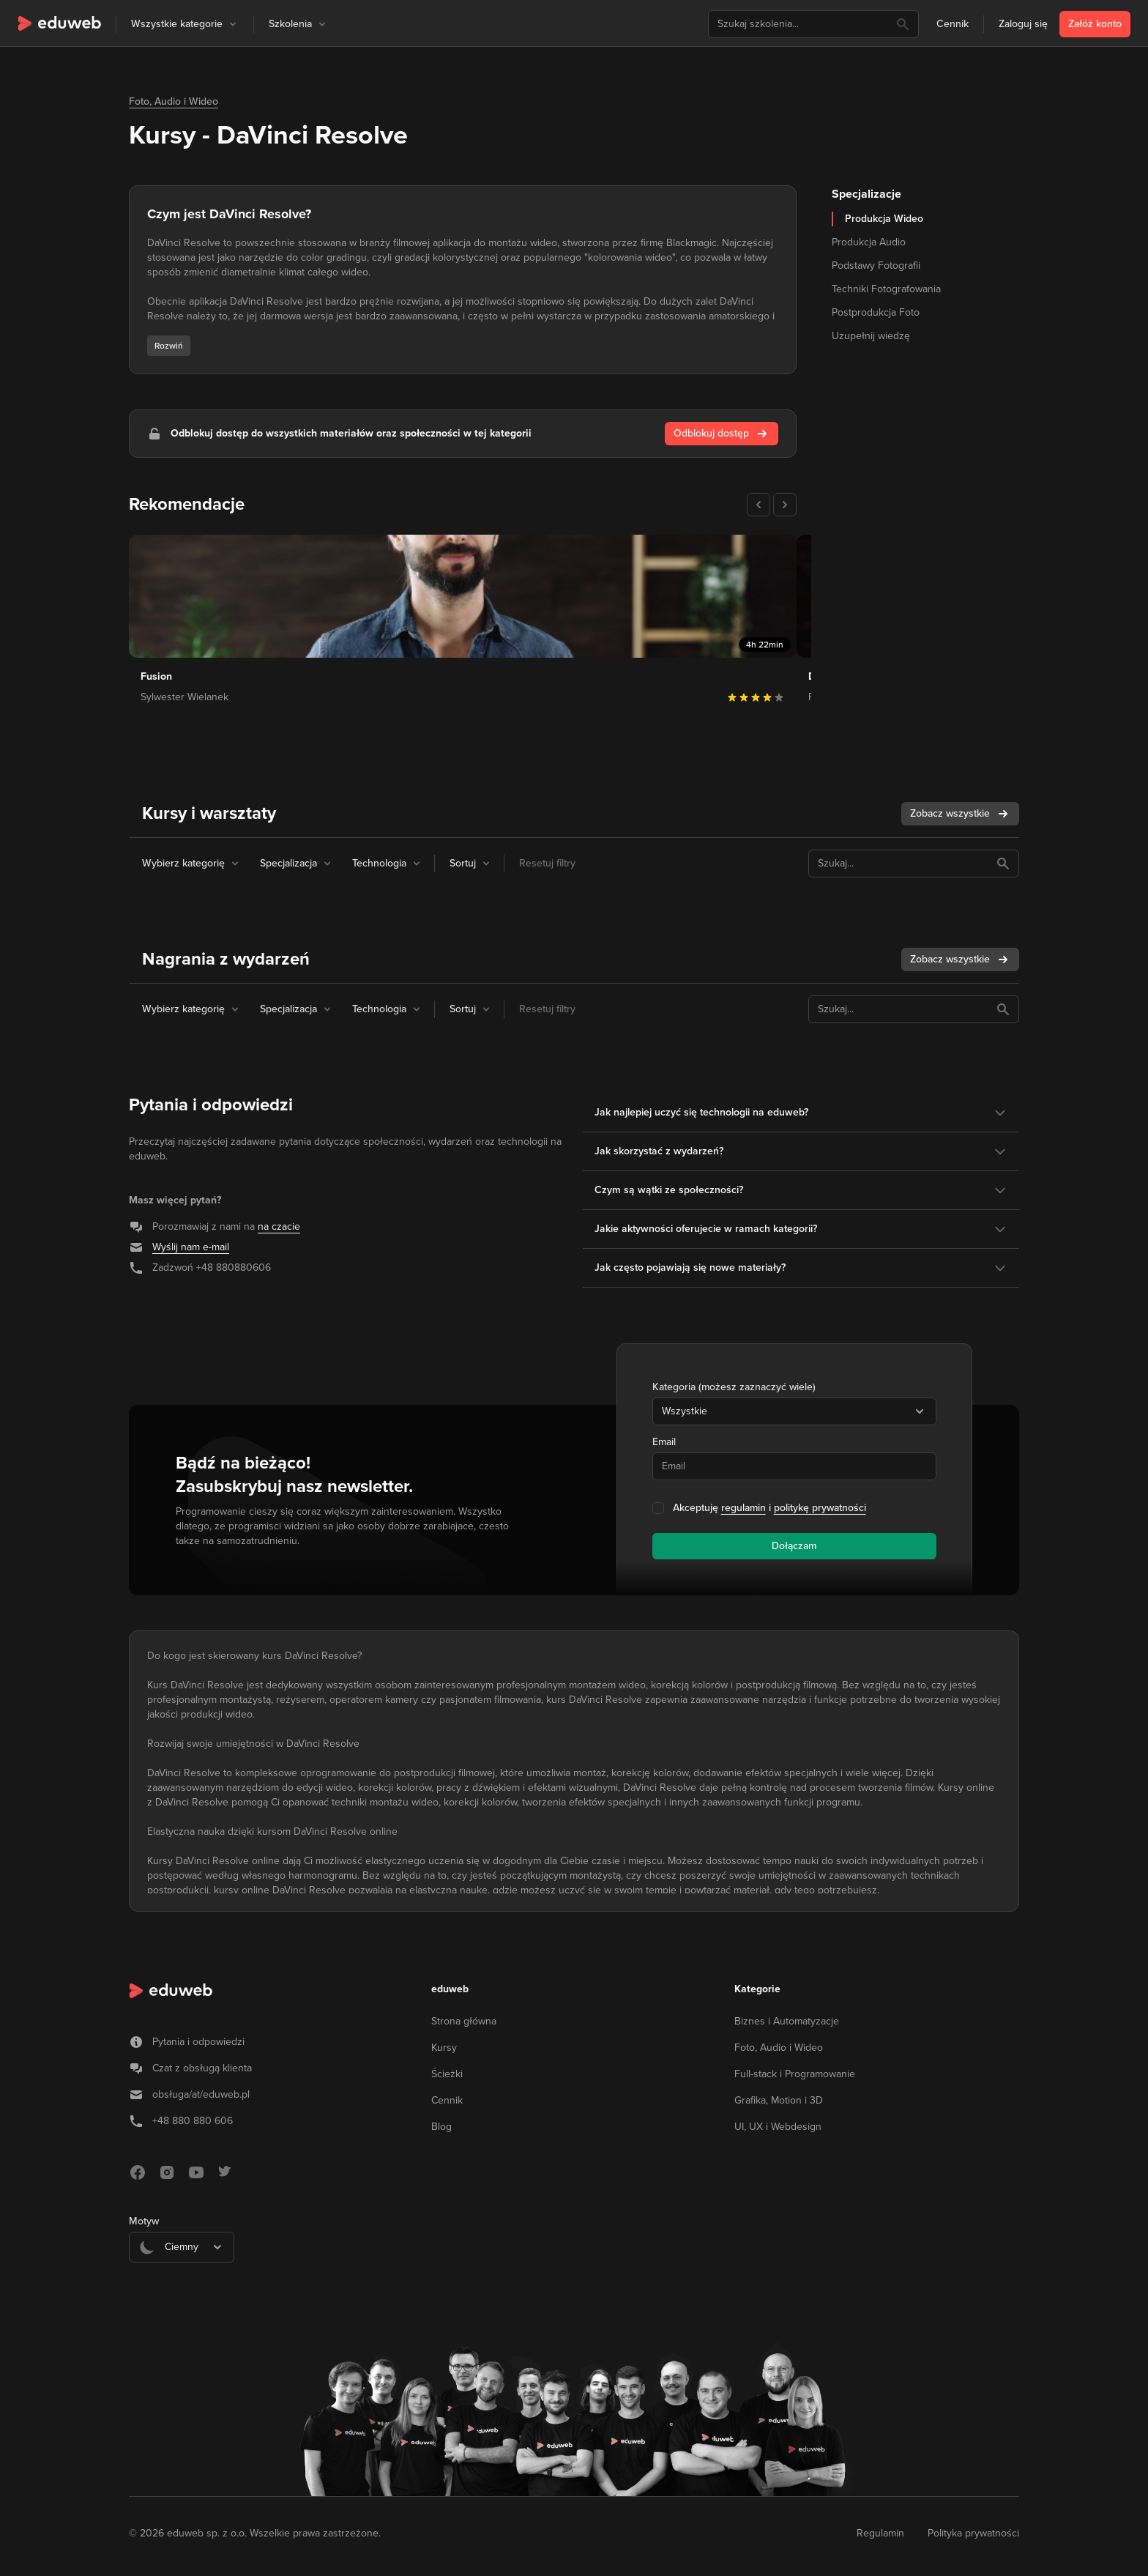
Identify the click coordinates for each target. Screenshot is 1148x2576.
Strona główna (463, 2021)
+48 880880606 (233, 1267)
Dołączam (794, 1546)
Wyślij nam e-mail (190, 1247)
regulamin (743, 1508)
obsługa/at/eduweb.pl (201, 2094)
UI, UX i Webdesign (777, 2126)
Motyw (144, 2221)
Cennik (952, 24)
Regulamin (880, 2533)
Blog (441, 2126)
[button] (233, 24)
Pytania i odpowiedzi (198, 2041)
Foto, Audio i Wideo (173, 101)
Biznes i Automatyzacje (786, 2021)
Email (664, 1442)
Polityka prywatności (973, 2533)
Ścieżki (447, 2074)
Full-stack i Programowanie (794, 2074)
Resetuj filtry (547, 863)
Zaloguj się (1023, 24)
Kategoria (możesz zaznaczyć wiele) (734, 1387)
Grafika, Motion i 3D (778, 2100)
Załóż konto (1095, 24)
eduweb (450, 1989)
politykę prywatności (820, 1508)
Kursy (444, 2047)
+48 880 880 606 (192, 2121)
